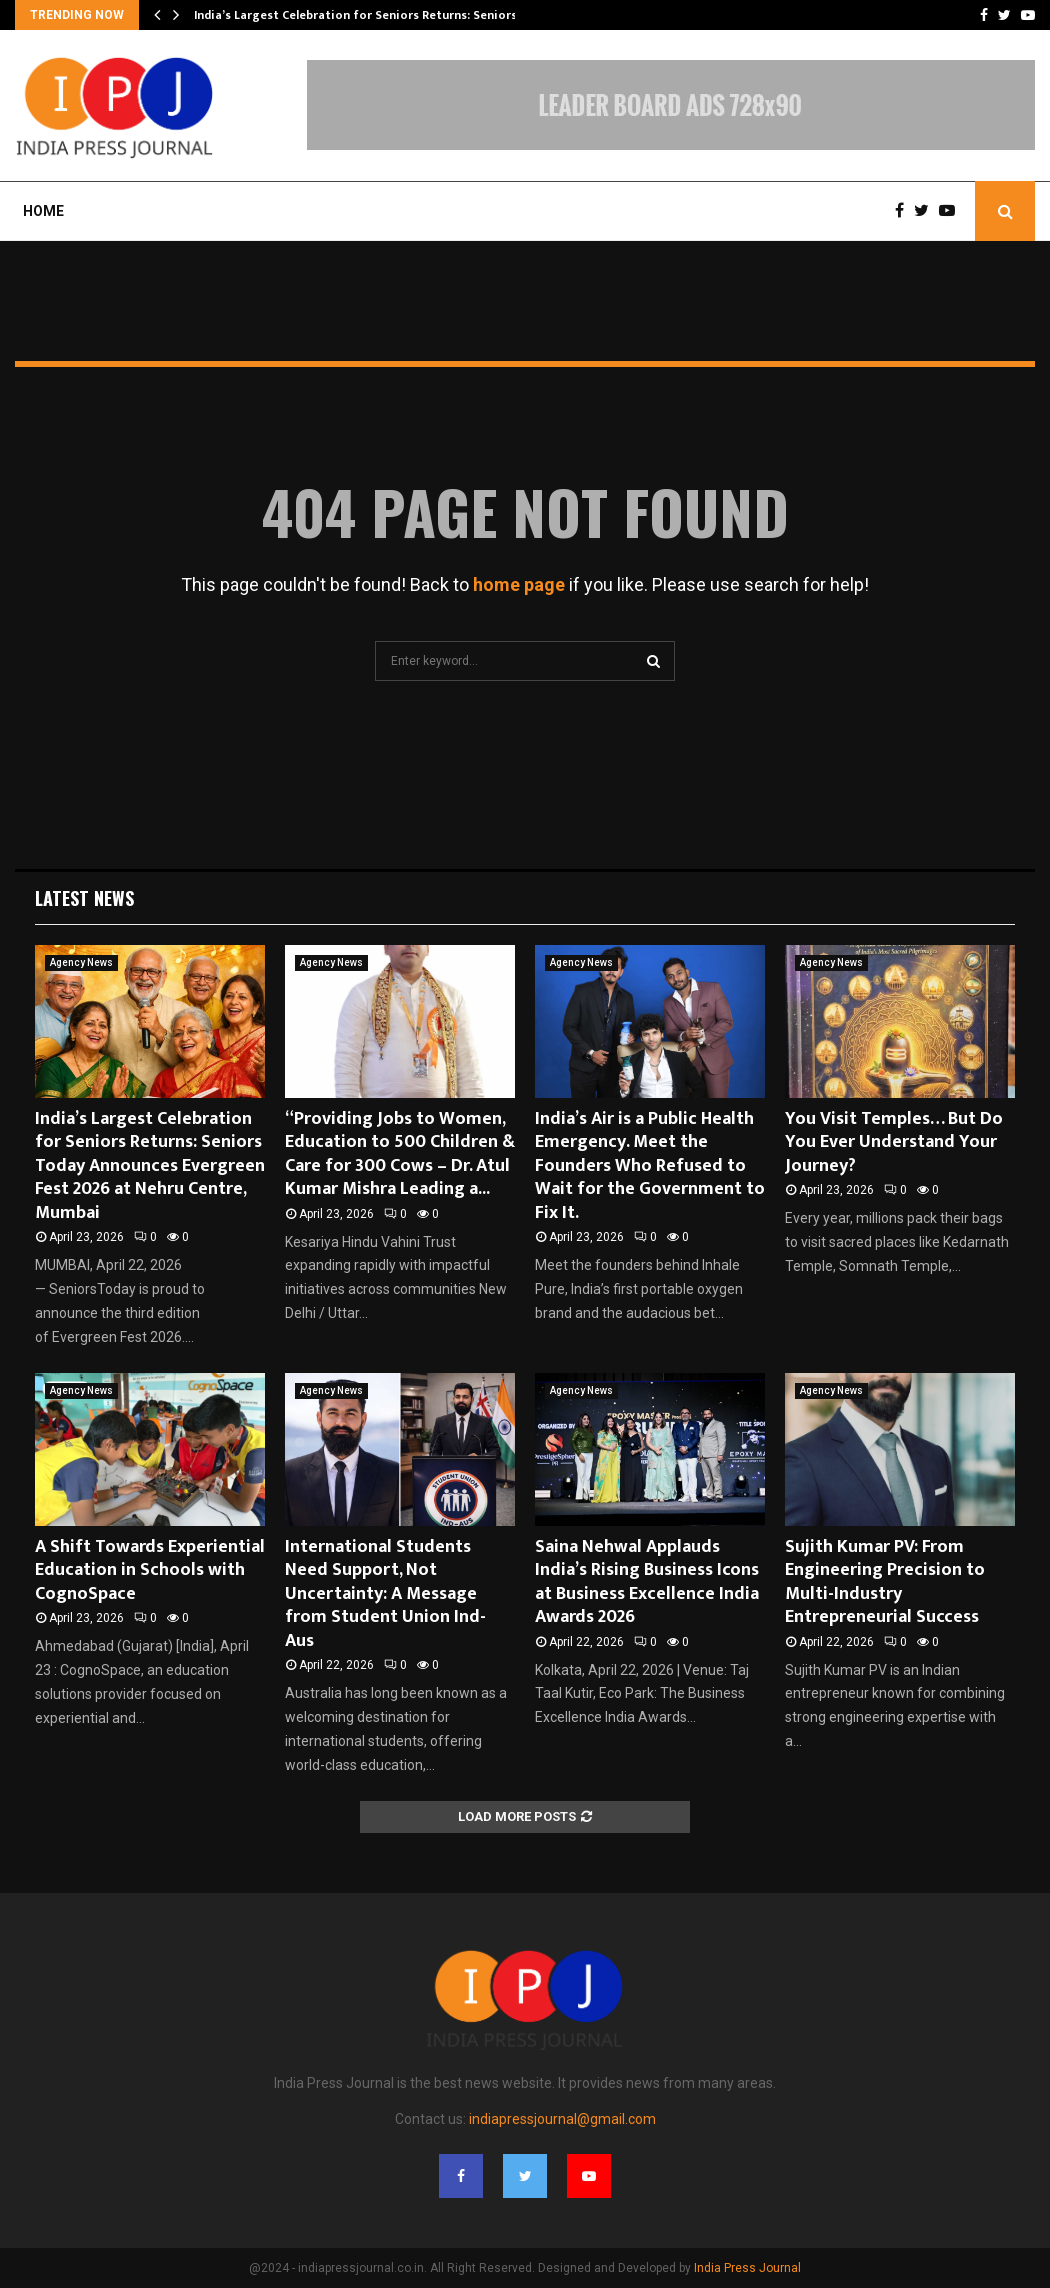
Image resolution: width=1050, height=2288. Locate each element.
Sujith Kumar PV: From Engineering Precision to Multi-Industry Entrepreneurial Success (885, 1582)
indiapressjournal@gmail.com (562, 2119)
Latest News (84, 898)
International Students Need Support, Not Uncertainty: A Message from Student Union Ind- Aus (385, 1594)
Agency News (81, 962)
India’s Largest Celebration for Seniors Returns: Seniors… (360, 15)
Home (43, 211)
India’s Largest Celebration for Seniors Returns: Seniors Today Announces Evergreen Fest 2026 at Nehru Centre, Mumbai (150, 1166)
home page (519, 584)
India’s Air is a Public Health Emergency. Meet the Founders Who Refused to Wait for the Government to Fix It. (650, 1166)
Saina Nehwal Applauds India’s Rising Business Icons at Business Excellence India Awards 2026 (647, 1582)
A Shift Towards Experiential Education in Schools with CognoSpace (150, 1570)
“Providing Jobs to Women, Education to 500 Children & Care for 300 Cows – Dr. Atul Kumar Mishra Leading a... (400, 1154)
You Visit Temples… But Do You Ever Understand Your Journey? (894, 1142)
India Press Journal (747, 2268)
